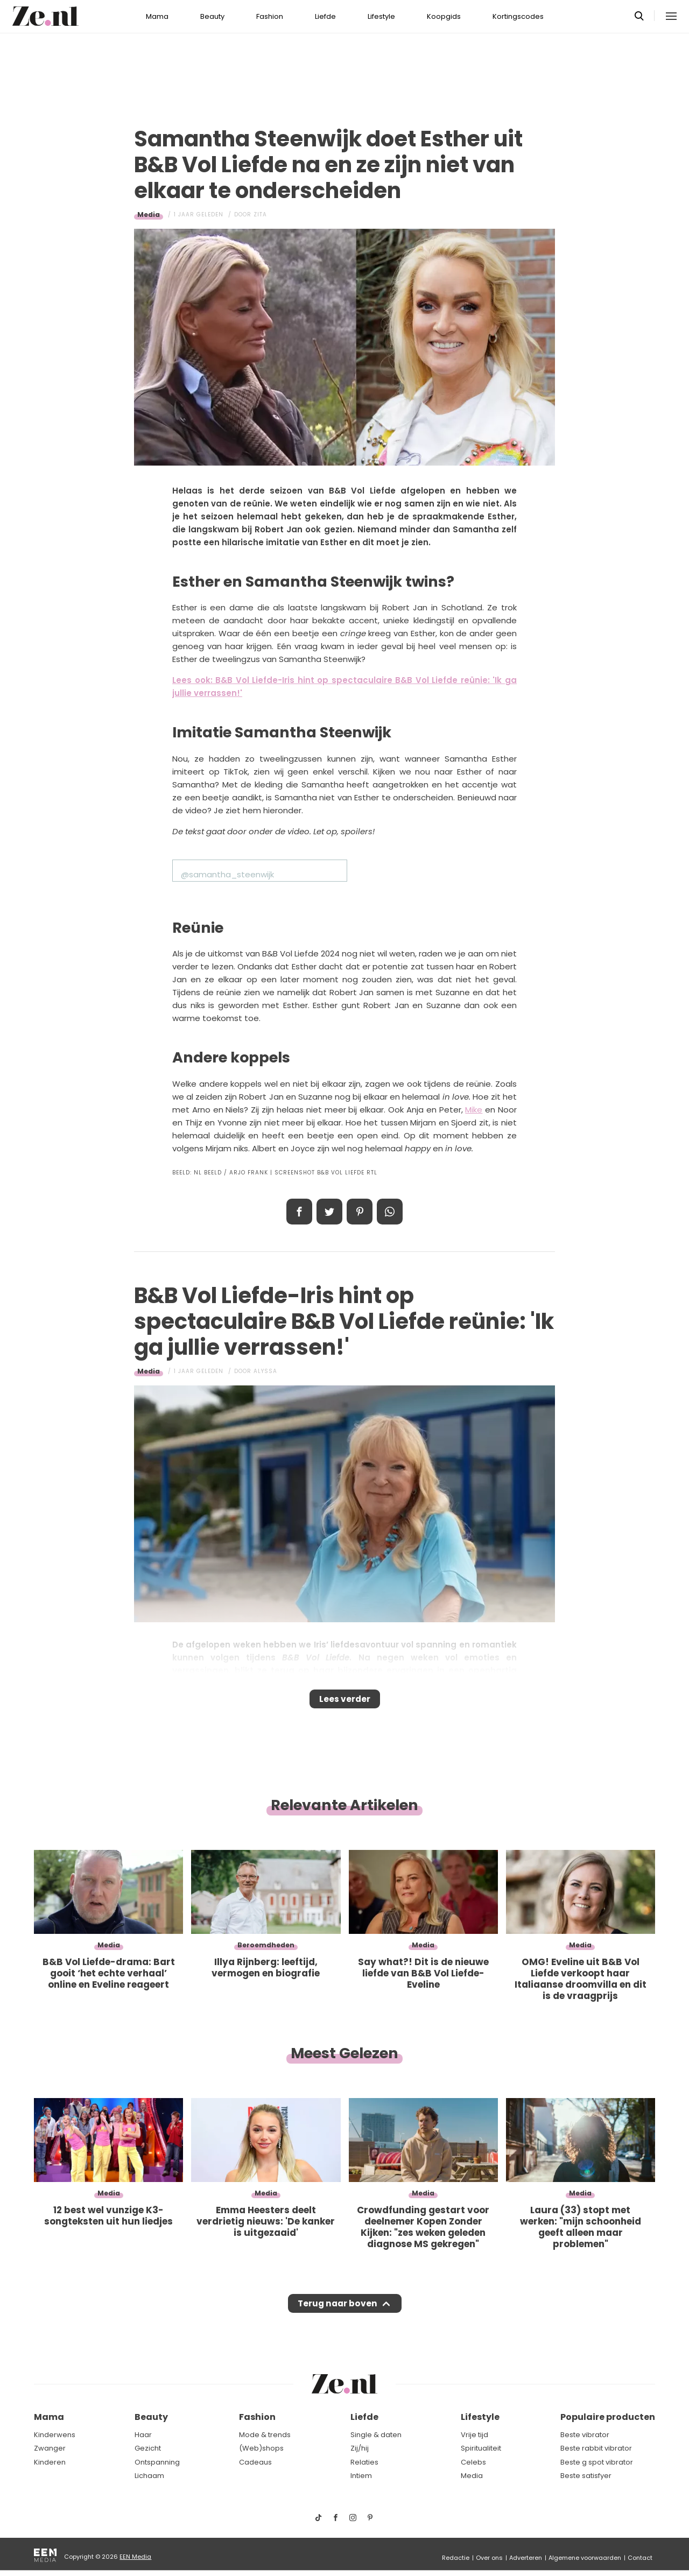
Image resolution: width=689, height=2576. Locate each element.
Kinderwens (54, 2435)
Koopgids (444, 16)
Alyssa (265, 1371)
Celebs (473, 2462)
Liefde (325, 16)
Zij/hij (359, 2448)
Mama (157, 16)
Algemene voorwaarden (585, 2557)
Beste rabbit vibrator (596, 2448)
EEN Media (135, 2556)
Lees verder (345, 1702)
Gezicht (148, 2448)
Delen (299, 1211)
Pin (359, 1211)
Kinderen (50, 2462)
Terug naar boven (337, 2313)
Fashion (269, 16)
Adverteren (525, 2557)
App (390, 1211)
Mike (473, 1109)
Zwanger (50, 2448)
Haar (143, 2435)
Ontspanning (157, 2462)
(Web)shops (261, 2448)
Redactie (455, 2557)
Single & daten (376, 2435)
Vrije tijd (474, 2435)
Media (148, 214)
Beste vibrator (584, 2435)
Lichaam (149, 2476)
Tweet (329, 1211)
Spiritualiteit (481, 2448)
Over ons (489, 2557)
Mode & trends (265, 2435)
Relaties (364, 2462)
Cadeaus (255, 2462)
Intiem (361, 2476)
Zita (260, 214)
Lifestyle (381, 16)
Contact (640, 2557)
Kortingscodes (518, 16)
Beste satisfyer (585, 2476)
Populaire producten (607, 2417)
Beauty (212, 16)
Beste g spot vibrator (596, 2462)
